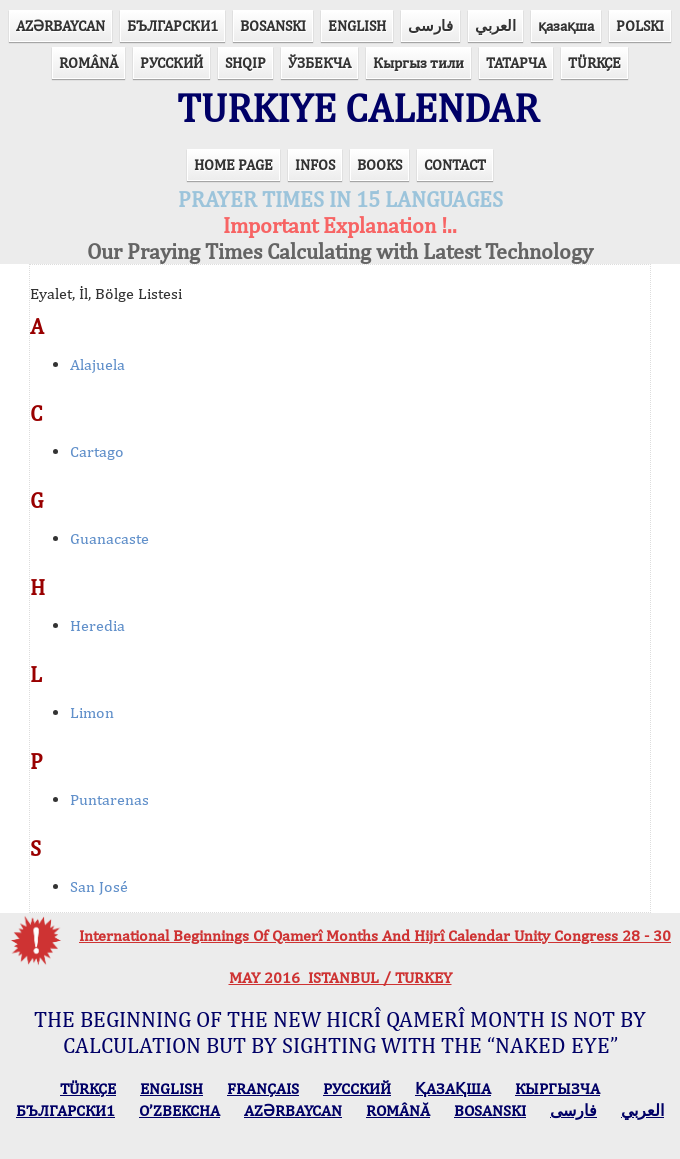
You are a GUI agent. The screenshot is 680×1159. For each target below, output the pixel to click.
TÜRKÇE (594, 62)
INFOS (315, 164)
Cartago (97, 451)
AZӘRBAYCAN (60, 25)
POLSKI (640, 25)
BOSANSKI (273, 25)
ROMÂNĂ (88, 62)
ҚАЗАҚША (453, 1088)
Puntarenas (109, 799)
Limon (92, 712)
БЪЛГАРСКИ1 (172, 25)
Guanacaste (109, 538)
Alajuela (97, 364)
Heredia (97, 625)
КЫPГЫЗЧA (557, 1088)
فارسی (430, 25)
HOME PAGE (233, 164)
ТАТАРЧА (516, 62)
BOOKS (379, 164)
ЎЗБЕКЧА (319, 62)
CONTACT (455, 164)
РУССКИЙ (171, 62)
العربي (495, 25)
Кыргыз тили (418, 62)
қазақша (566, 25)
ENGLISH (357, 25)
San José (99, 886)
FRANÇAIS (263, 1088)
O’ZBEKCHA (179, 1110)
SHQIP (245, 62)
